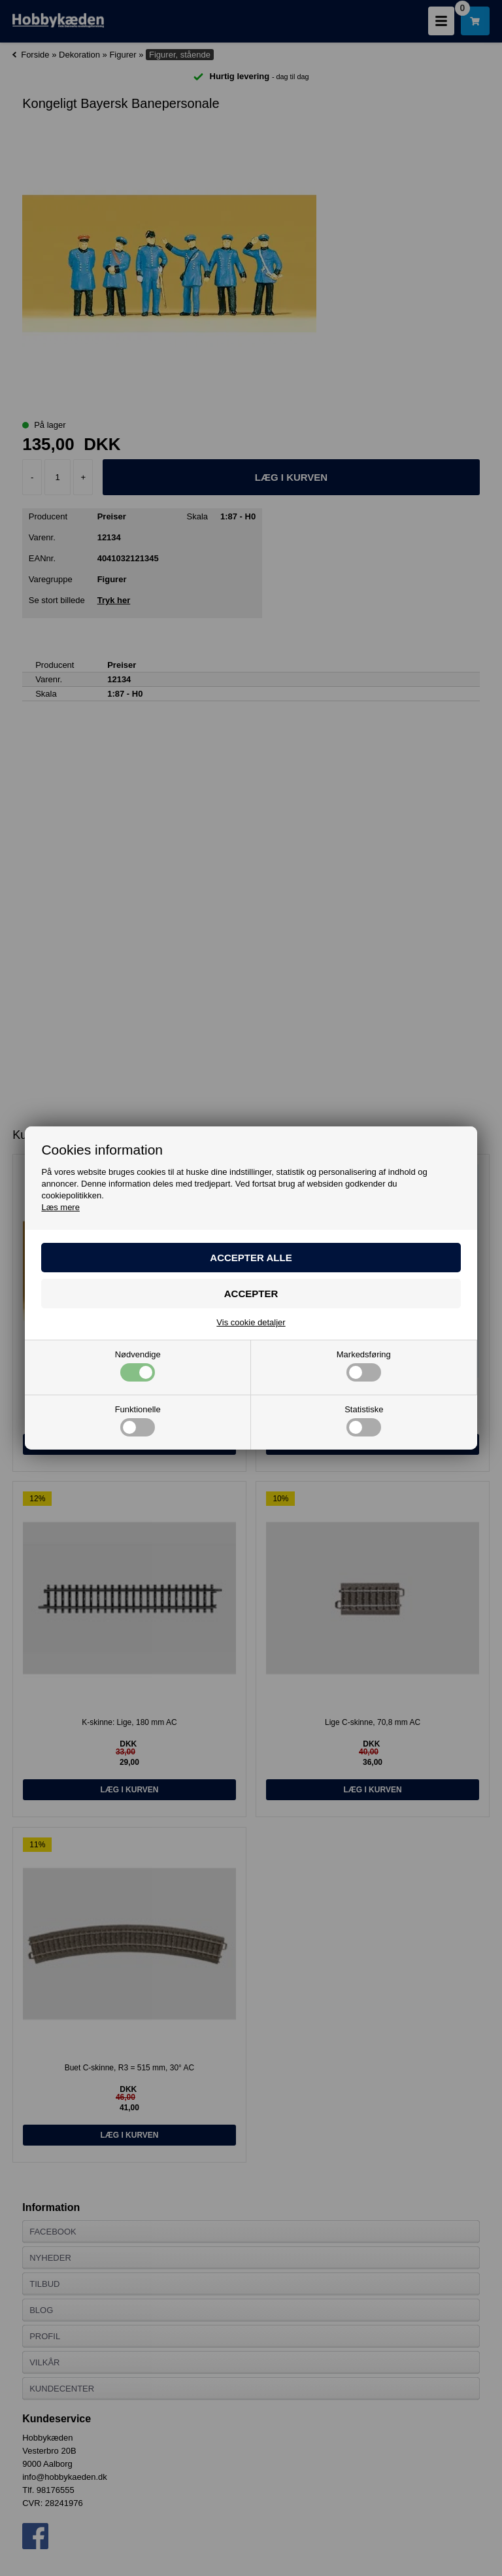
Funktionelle (138, 1420)
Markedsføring (364, 1366)
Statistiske (363, 1420)
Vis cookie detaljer (250, 1322)
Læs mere (60, 1207)
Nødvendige (138, 1366)
